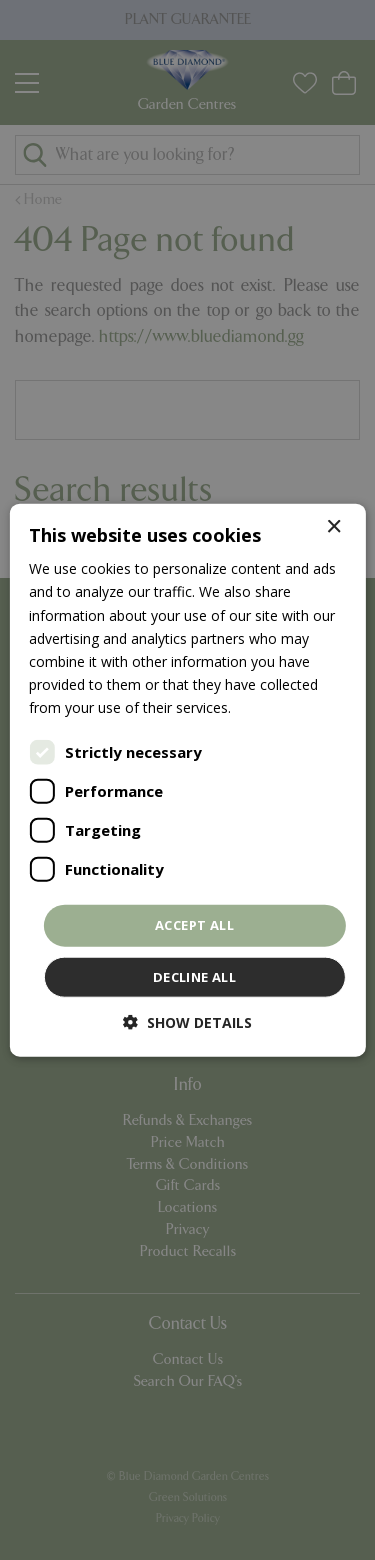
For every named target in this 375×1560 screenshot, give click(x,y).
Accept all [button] (194, 925)
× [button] (333, 527)
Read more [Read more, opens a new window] (271, 707)
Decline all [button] (194, 976)
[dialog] (187, 780)
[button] (187, 1021)
